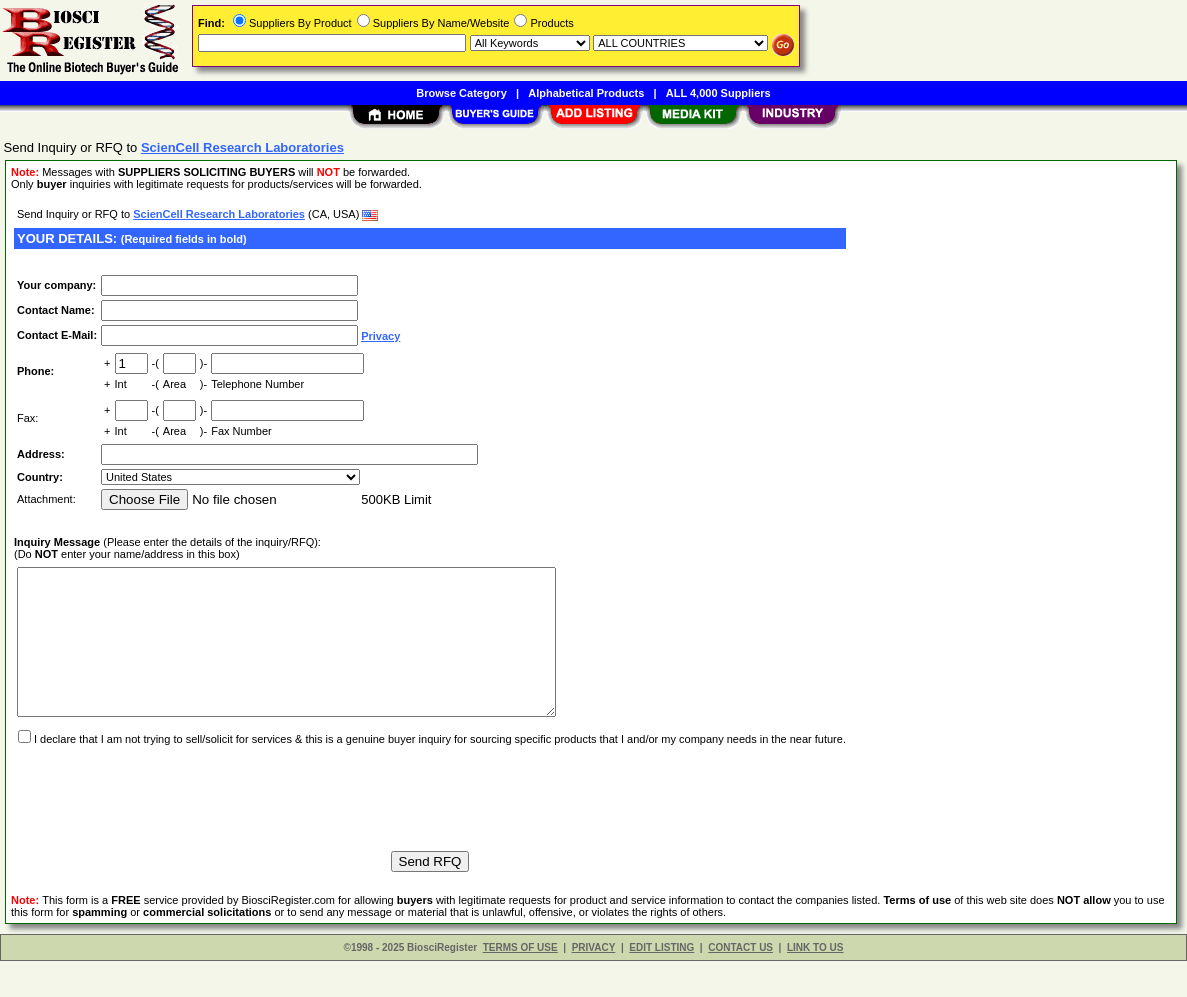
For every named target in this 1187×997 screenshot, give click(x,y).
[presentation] (166, 825)
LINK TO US (815, 983)
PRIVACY (594, 983)
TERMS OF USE (520, 983)
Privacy (380, 336)
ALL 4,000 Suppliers (718, 93)
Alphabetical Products (586, 93)
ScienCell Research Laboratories (219, 214)
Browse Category (461, 93)
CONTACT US (740, 983)
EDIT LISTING (661, 983)
